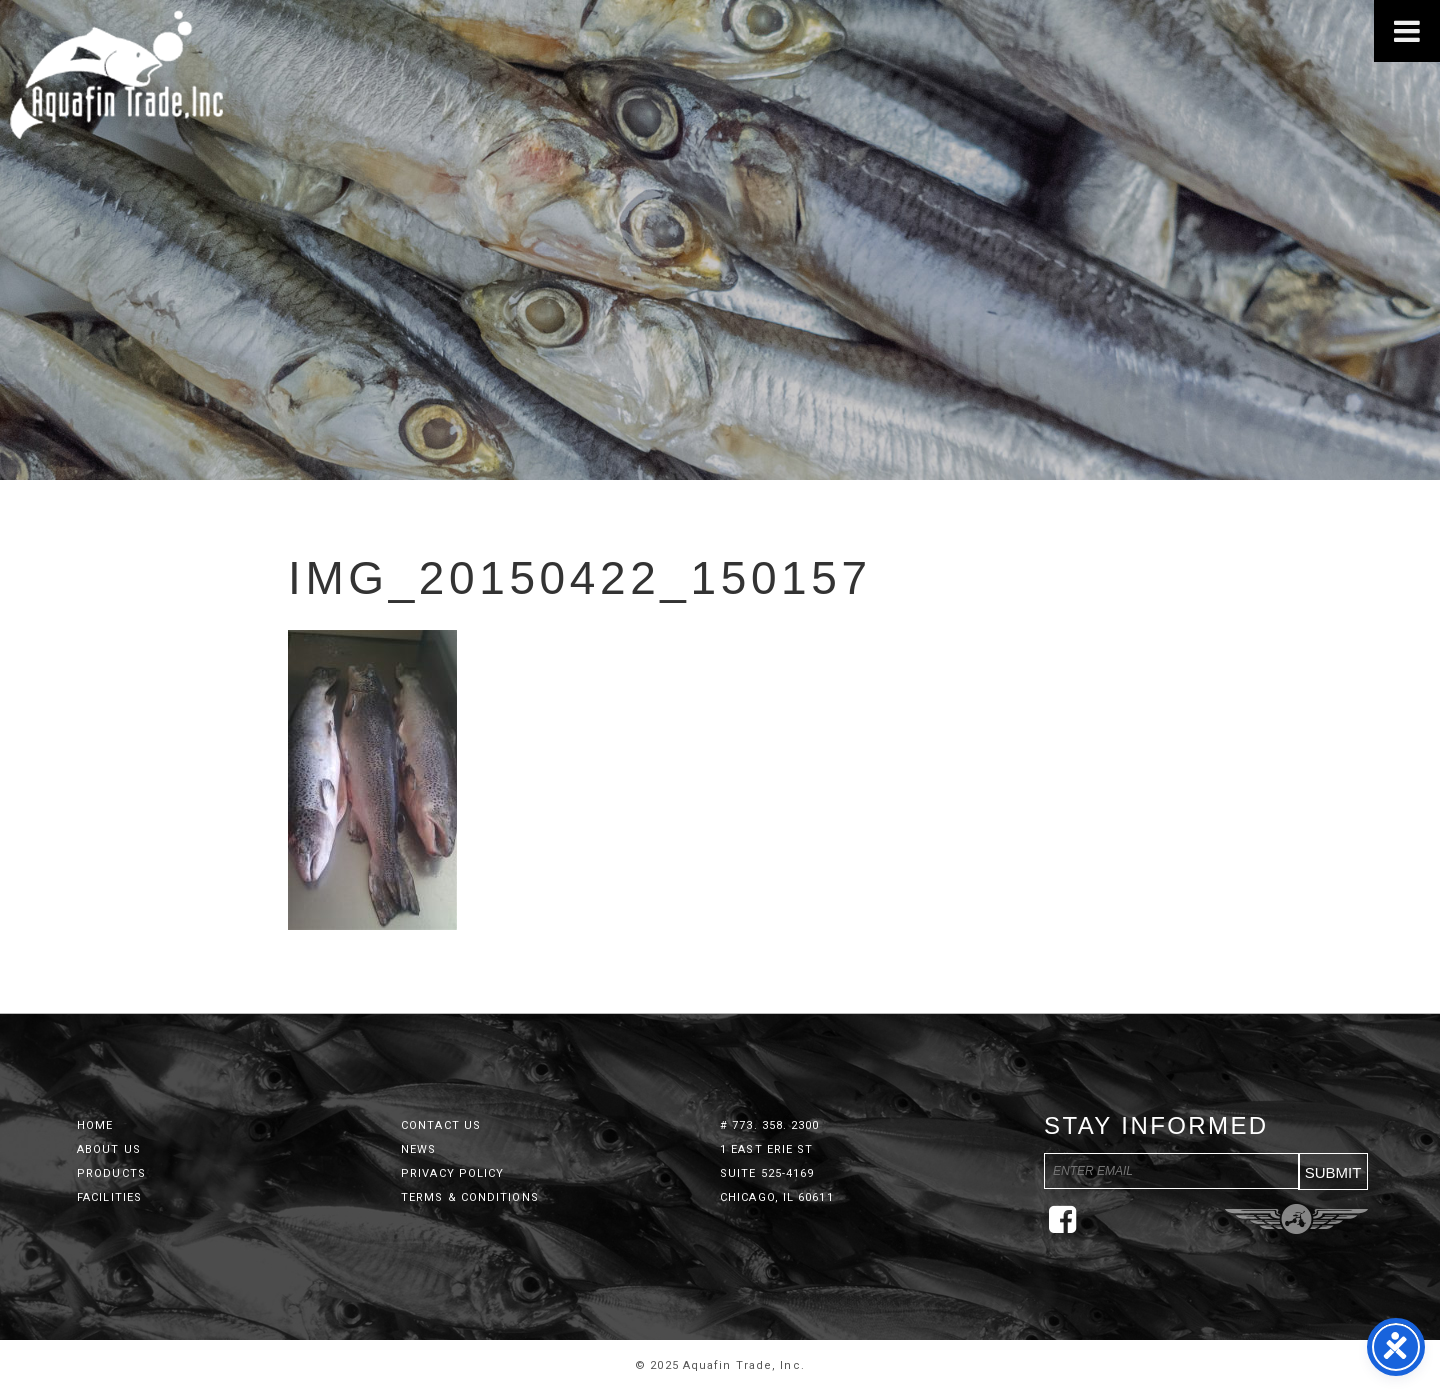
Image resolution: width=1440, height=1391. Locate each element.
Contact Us (441, 1125)
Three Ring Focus (1296, 1219)
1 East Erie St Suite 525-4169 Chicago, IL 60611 (777, 1173)
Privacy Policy (452, 1173)
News (418, 1149)
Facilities (109, 1197)
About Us (109, 1149)
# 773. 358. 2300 (770, 1125)
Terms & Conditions (470, 1197)
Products (111, 1173)
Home (95, 1125)
